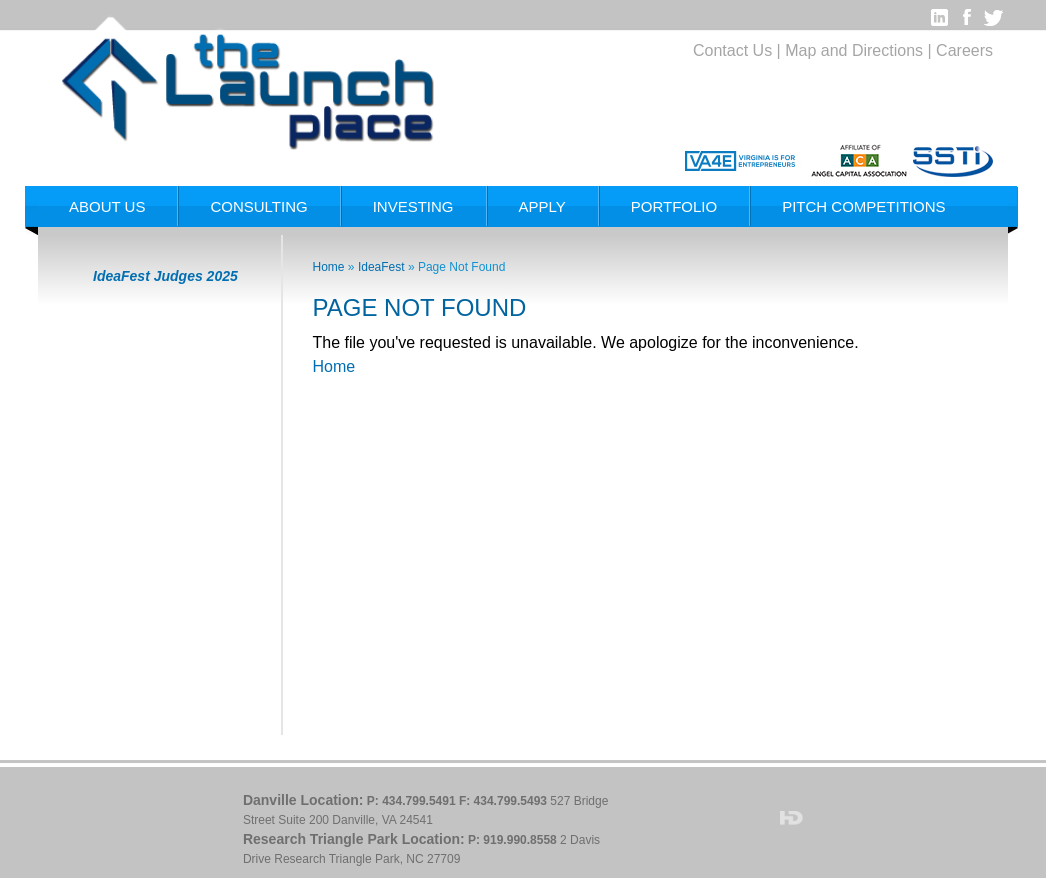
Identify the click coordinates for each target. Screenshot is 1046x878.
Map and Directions (854, 50)
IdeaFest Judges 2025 (165, 276)
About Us (107, 206)
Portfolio (674, 206)
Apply (542, 206)
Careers (964, 50)
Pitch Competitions (863, 206)
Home (329, 267)
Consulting (258, 206)
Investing (413, 206)
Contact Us (732, 50)
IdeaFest (383, 267)
